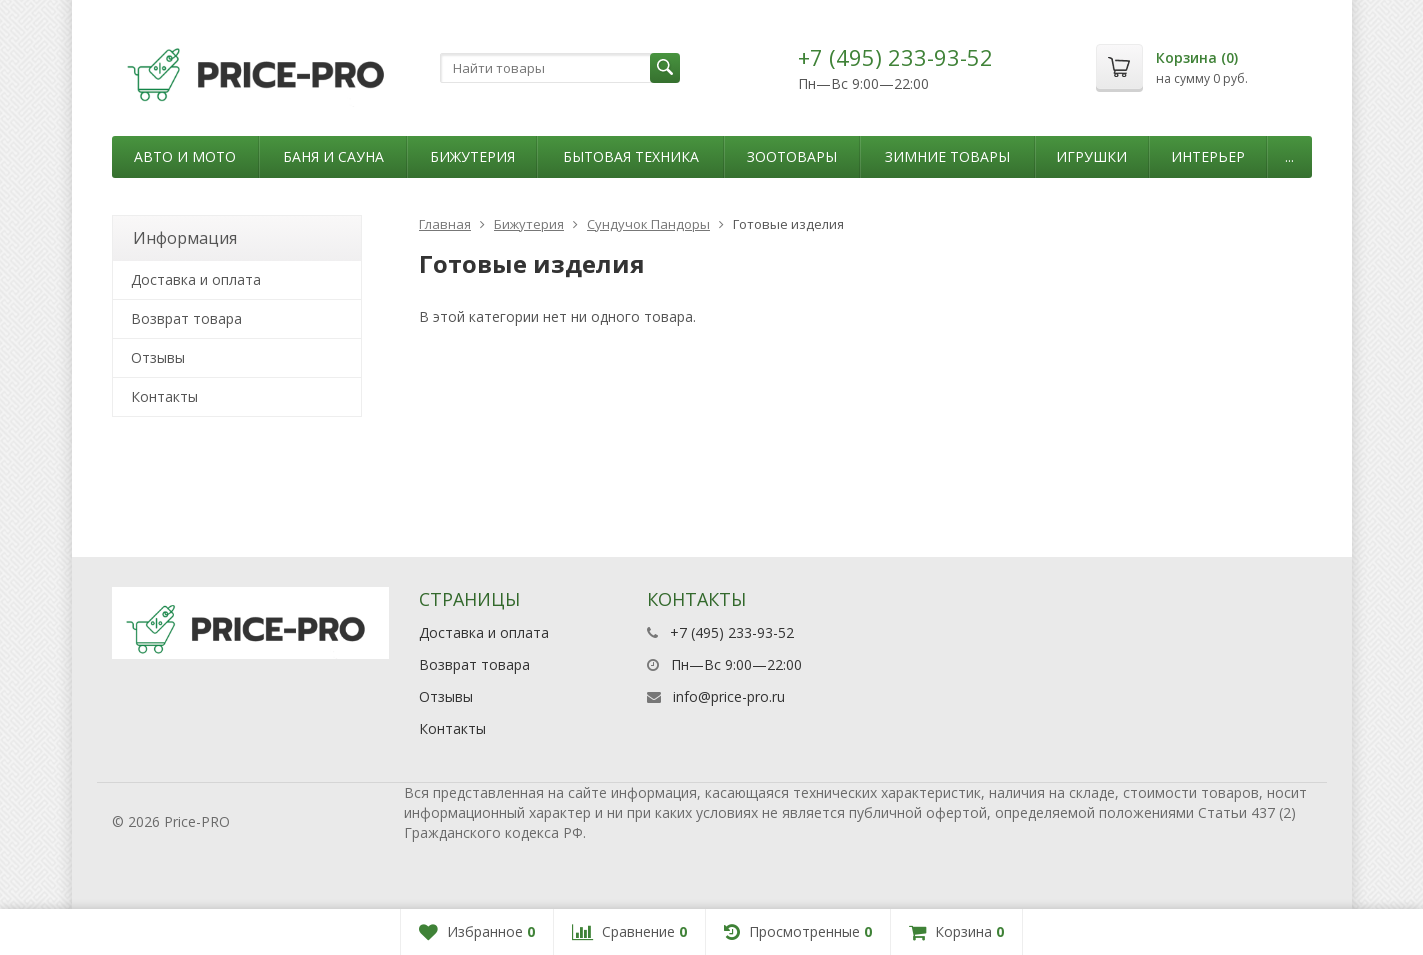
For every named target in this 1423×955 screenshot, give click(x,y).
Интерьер (1208, 156)
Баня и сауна (333, 156)
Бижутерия (472, 156)
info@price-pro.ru (729, 696)
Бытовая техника (631, 156)
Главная (445, 224)
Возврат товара (186, 318)
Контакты (164, 396)
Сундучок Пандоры (648, 224)
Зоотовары (792, 156)
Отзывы (158, 357)
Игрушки (1091, 156)
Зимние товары (947, 156)
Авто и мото (185, 156)
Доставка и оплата (196, 279)
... (1289, 156)
